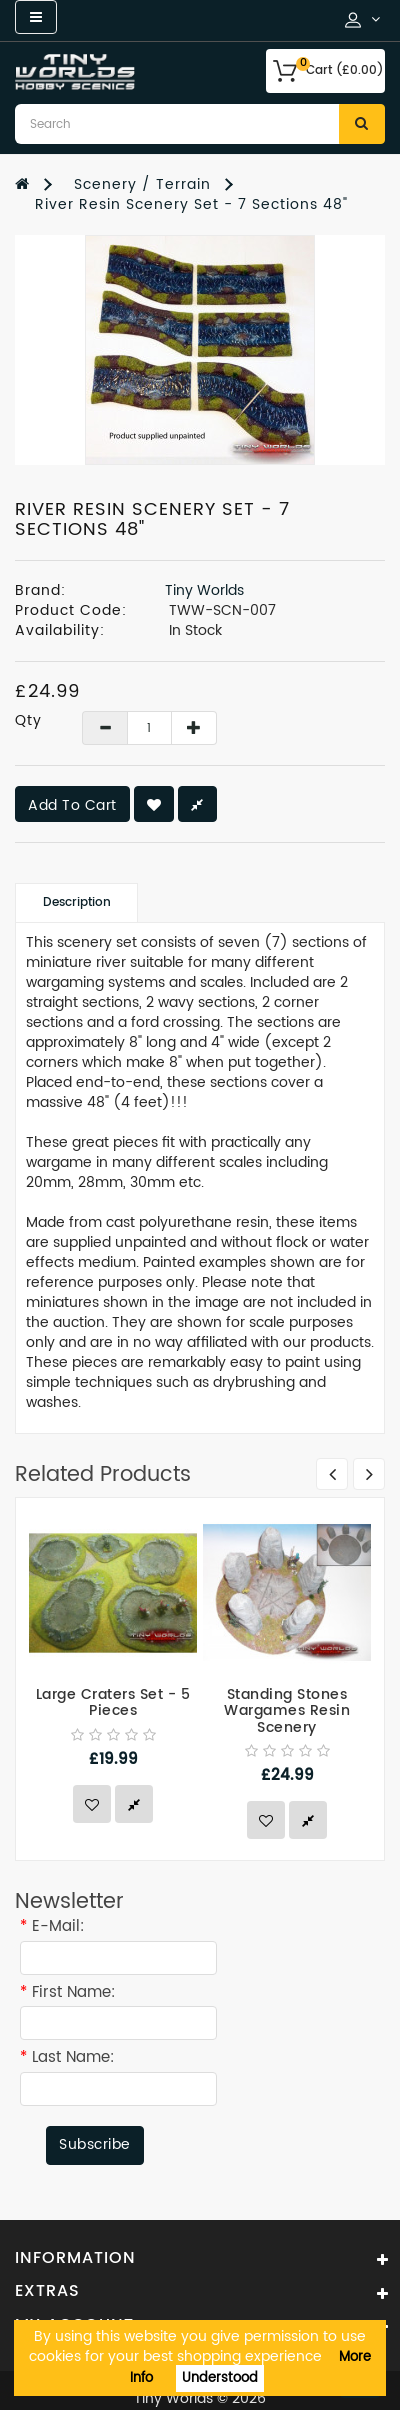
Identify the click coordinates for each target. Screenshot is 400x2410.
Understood (220, 2378)
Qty (28, 721)
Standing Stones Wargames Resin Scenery (287, 1711)
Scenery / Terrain (142, 184)
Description (77, 902)
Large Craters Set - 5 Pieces (113, 1703)
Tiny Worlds (204, 590)
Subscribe (95, 2144)
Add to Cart (72, 805)
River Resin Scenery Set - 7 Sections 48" (191, 204)
